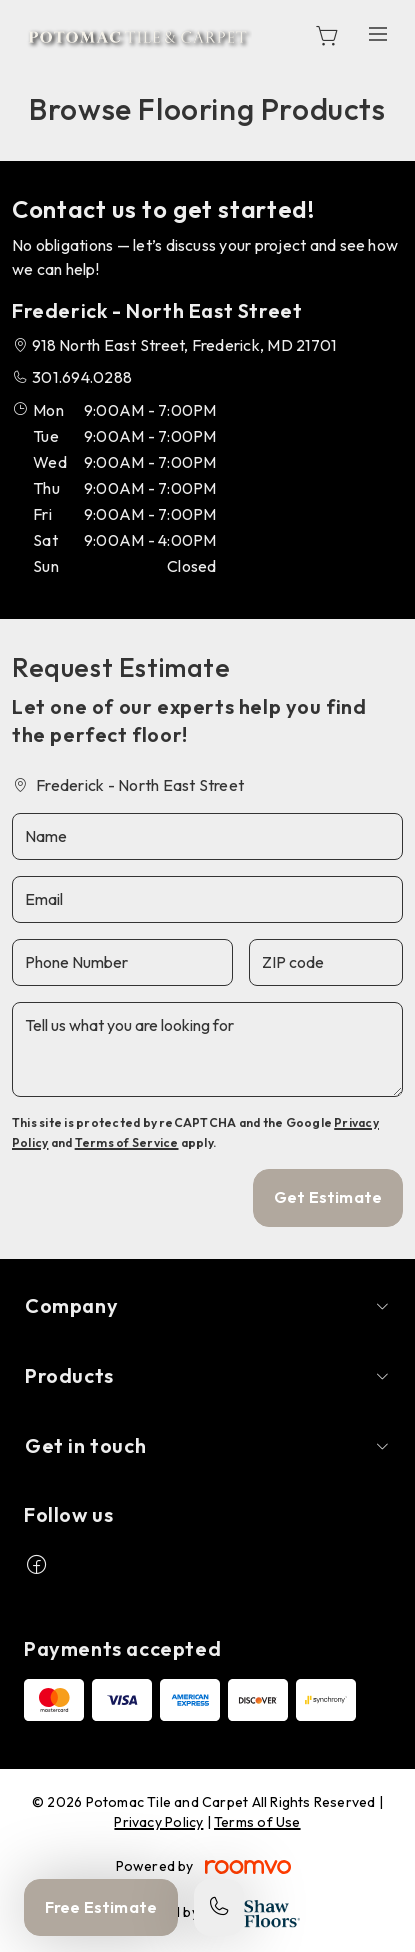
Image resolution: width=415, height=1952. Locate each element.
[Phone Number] (122, 962)
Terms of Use (257, 1822)
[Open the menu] (378, 34)
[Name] (207, 836)
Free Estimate (101, 1907)
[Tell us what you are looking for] (207, 1049)
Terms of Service (127, 1142)
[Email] (207, 899)
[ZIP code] (326, 962)
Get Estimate (328, 1197)
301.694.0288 (82, 377)
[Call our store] (219, 1907)
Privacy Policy (158, 1822)
